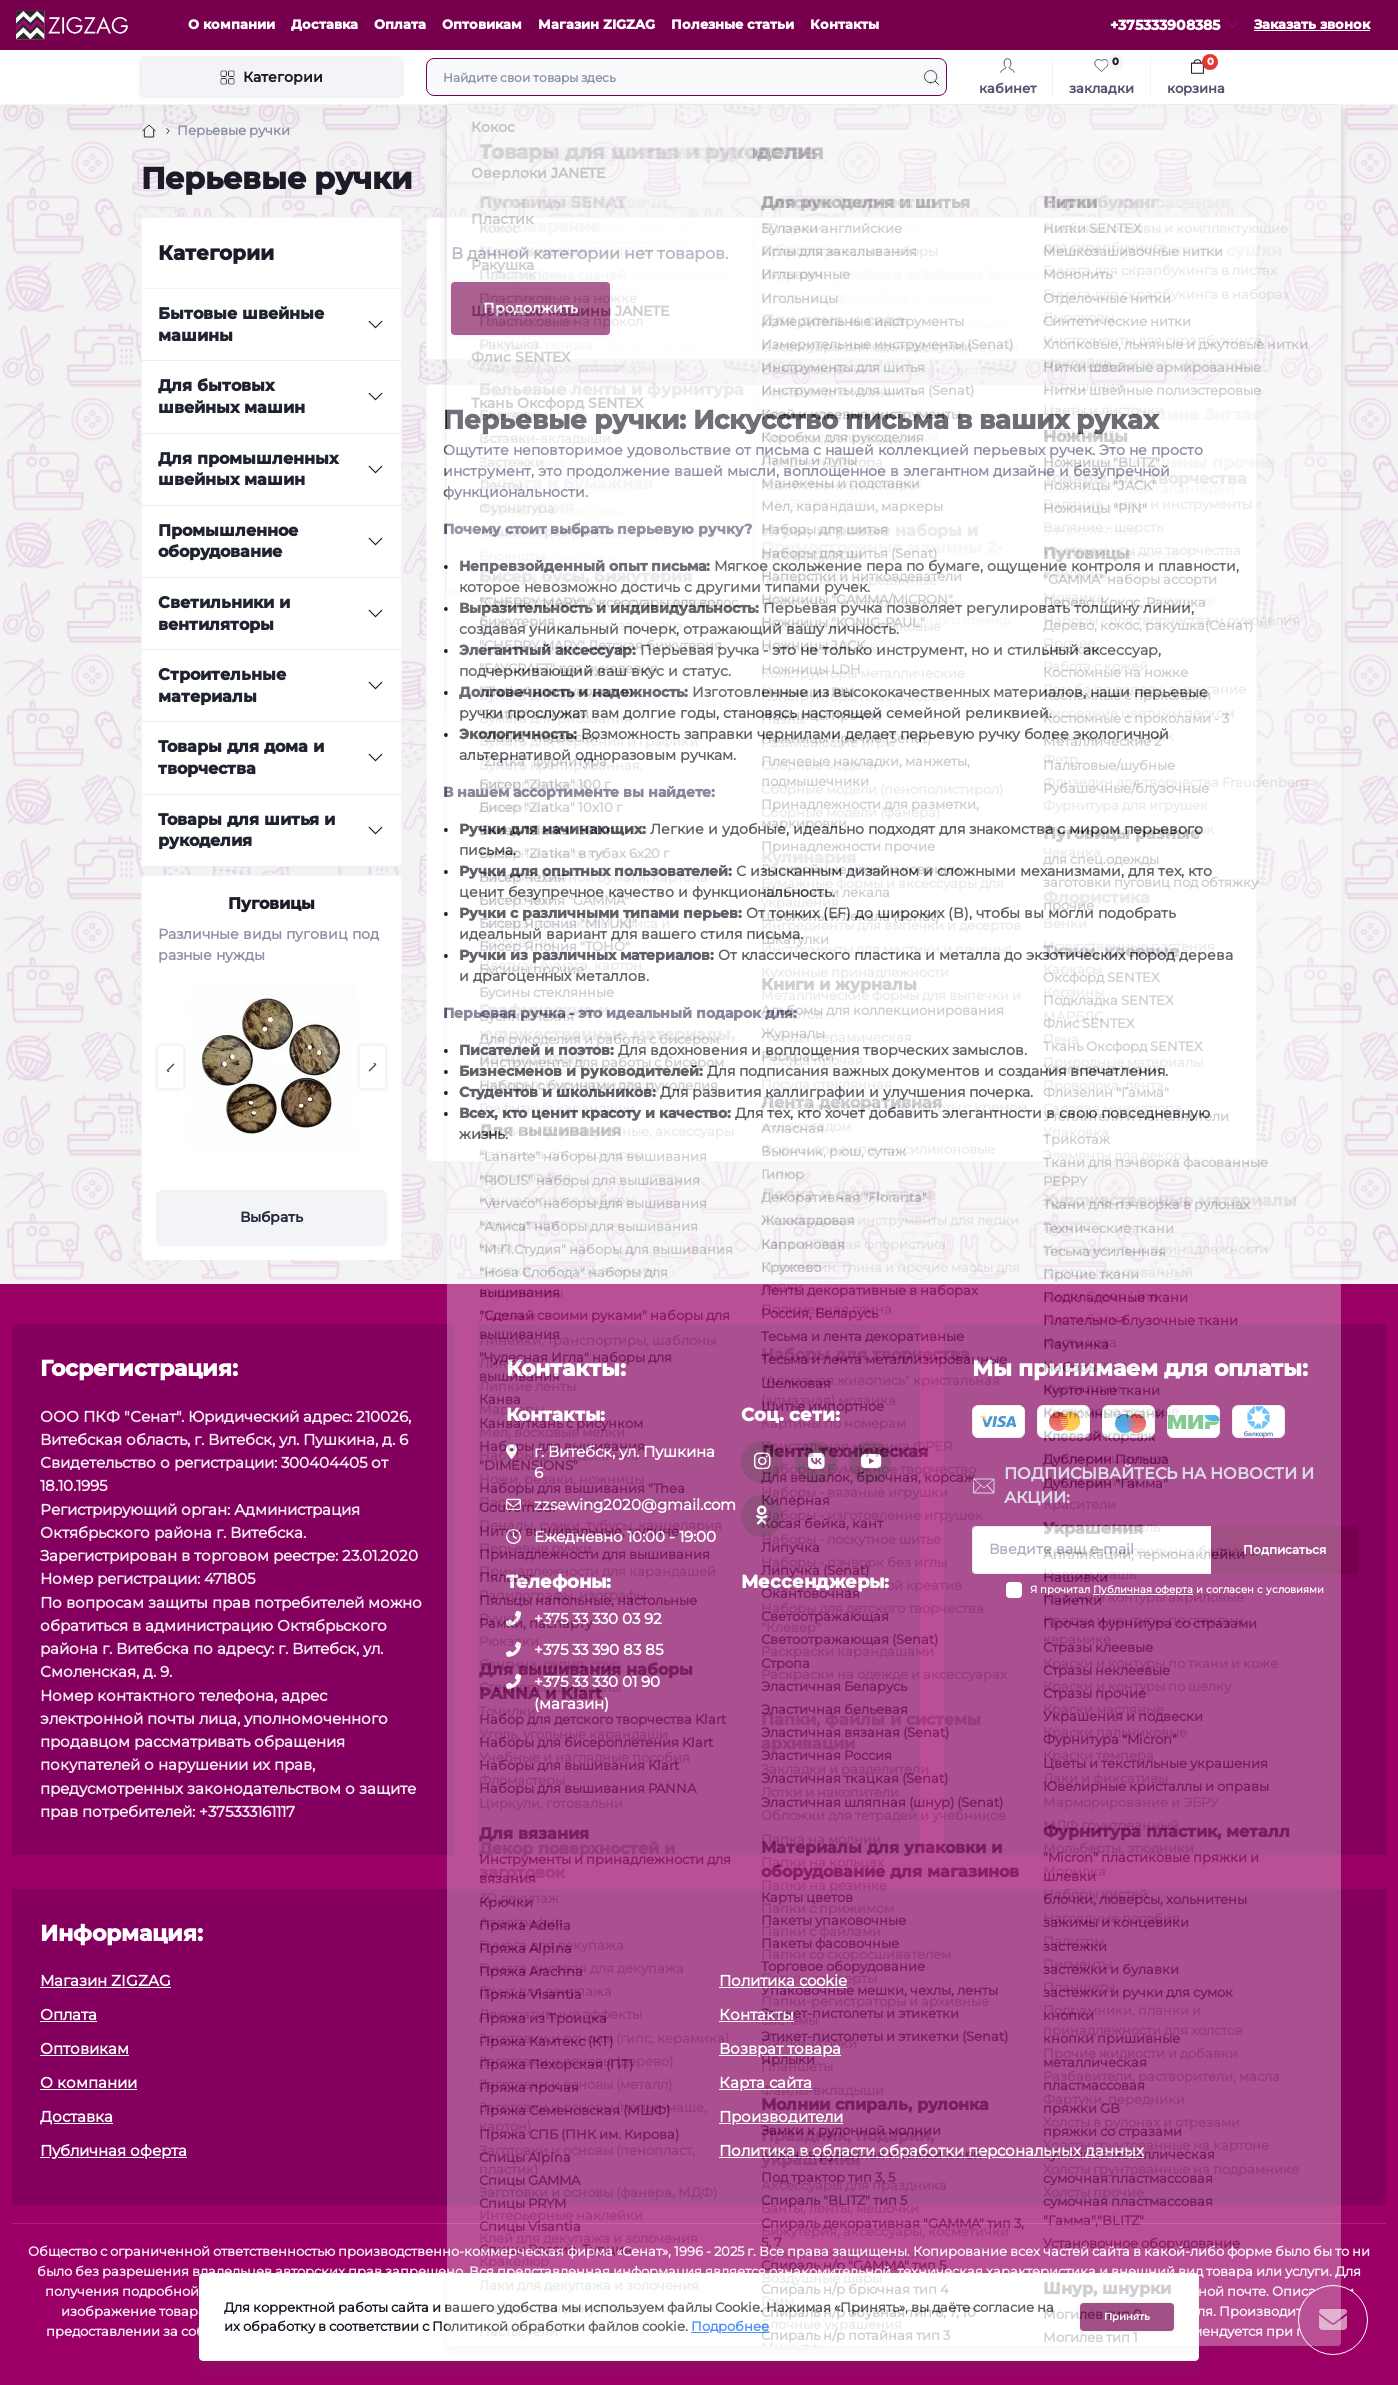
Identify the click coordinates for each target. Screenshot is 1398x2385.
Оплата (400, 24)
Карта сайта (765, 2082)
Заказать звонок (1312, 24)
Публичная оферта (1143, 1589)
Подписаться (1284, 1549)
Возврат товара (780, 2048)
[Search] (931, 77)
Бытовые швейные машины (241, 324)
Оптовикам (482, 24)
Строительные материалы (222, 685)
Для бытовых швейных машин (231, 396)
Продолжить (530, 308)
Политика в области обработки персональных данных (931, 2150)
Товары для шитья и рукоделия (246, 830)
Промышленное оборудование (228, 541)
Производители (781, 2116)
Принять (1127, 2316)
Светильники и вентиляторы (224, 613)
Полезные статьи (732, 24)
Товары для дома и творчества (241, 757)
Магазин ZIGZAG (596, 24)
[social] (762, 1462)
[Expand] (375, 325)
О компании (231, 24)
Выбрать (271, 1217)
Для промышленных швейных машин (248, 469)
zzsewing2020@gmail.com (635, 1504)
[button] (170, 1067)
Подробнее (730, 2326)
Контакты (844, 24)
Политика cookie (783, 1980)
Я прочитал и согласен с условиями (1177, 1589)
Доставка (324, 24)
